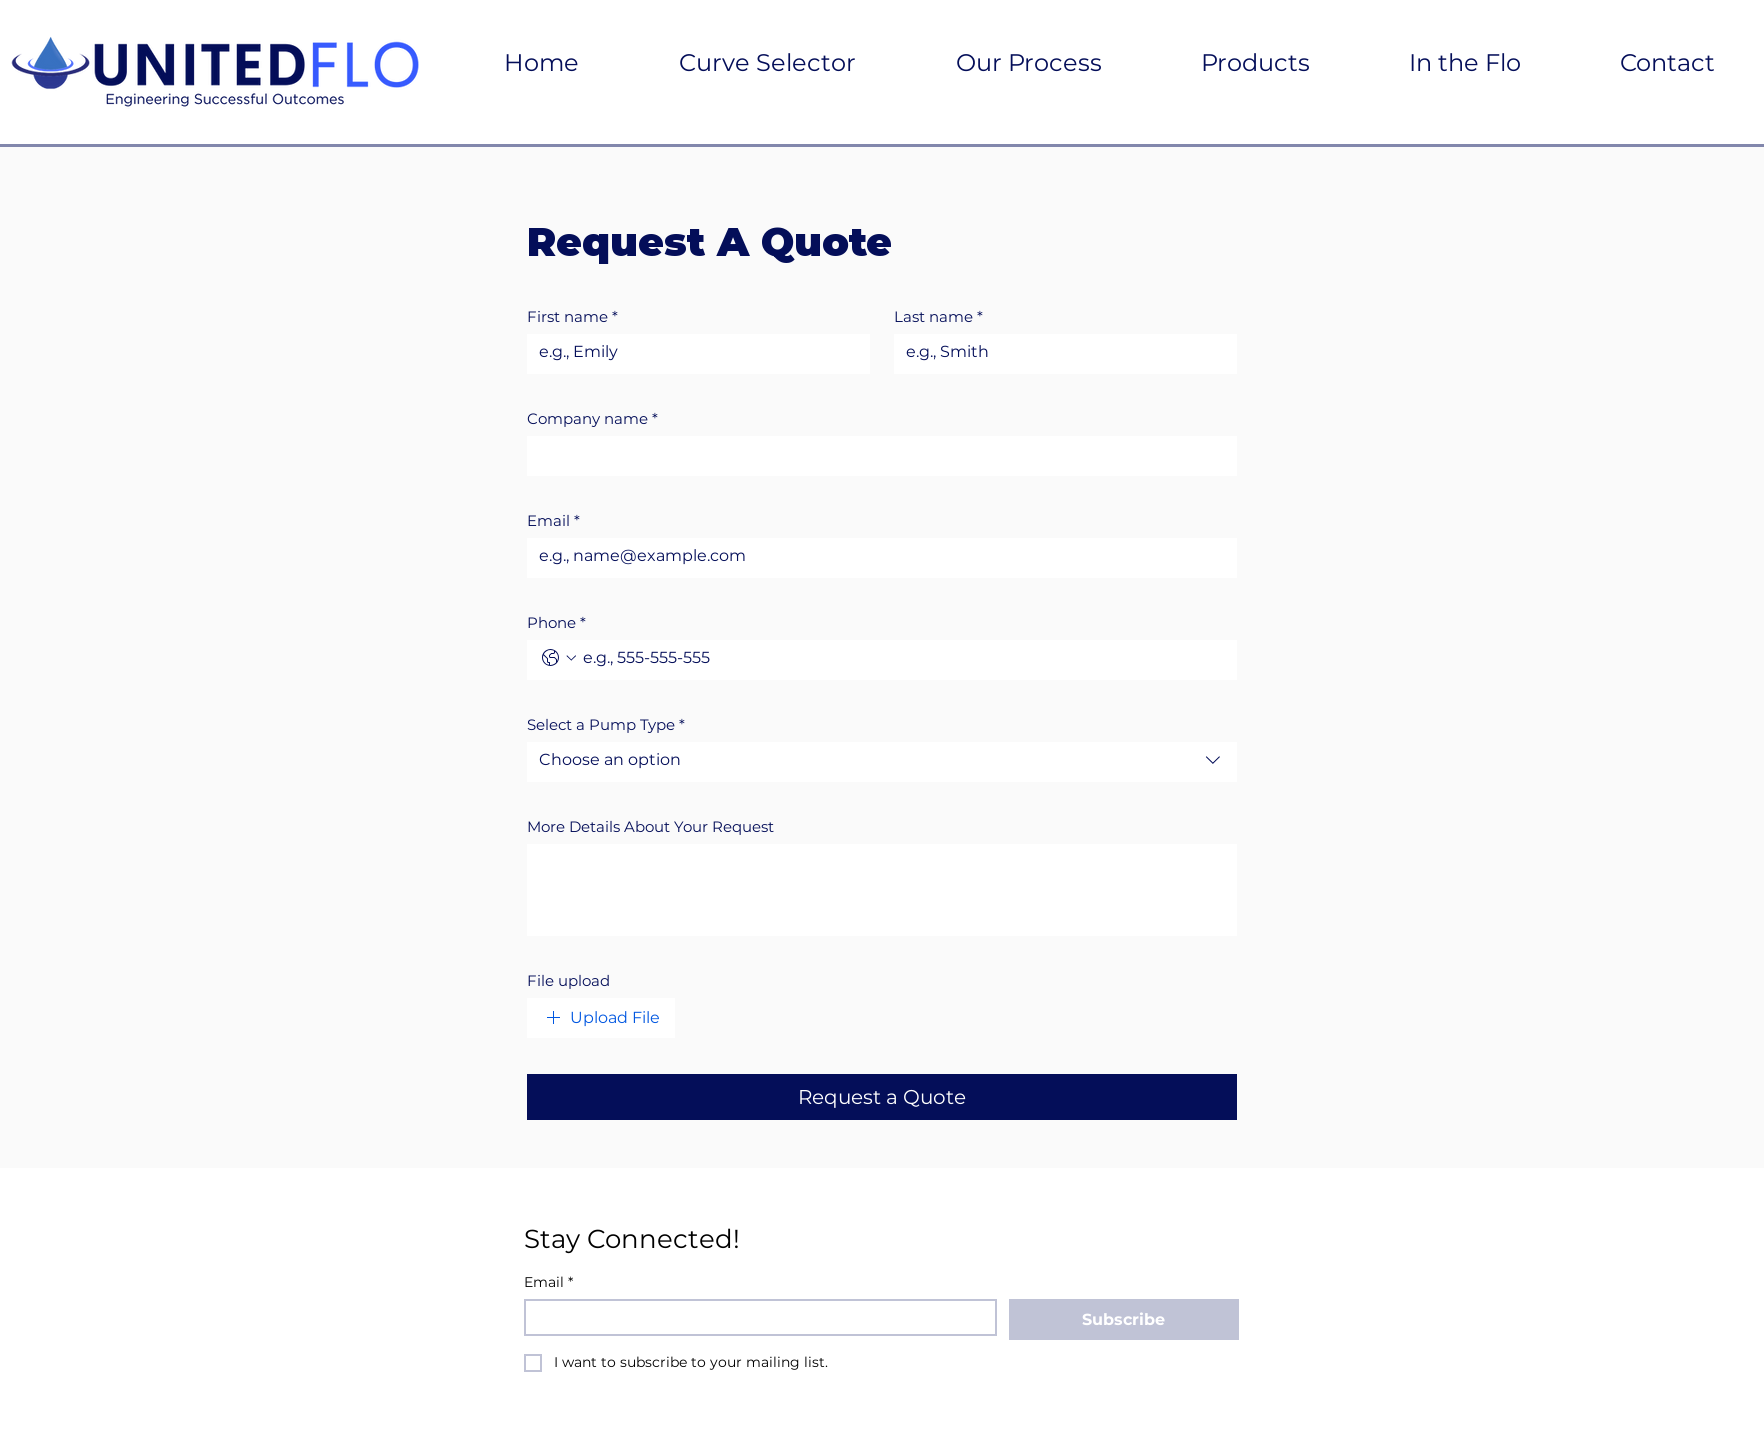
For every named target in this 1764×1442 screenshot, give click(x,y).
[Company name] (876, 454)
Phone (556, 623)
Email (553, 521)
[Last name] (1059, 352)
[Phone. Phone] (902, 658)
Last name (938, 317)
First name (572, 317)
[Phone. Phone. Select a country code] (559, 658)
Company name (592, 419)
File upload (568, 981)
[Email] (876, 556)
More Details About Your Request (650, 827)
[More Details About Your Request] (882, 888)
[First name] (692, 352)
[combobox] (882, 762)
